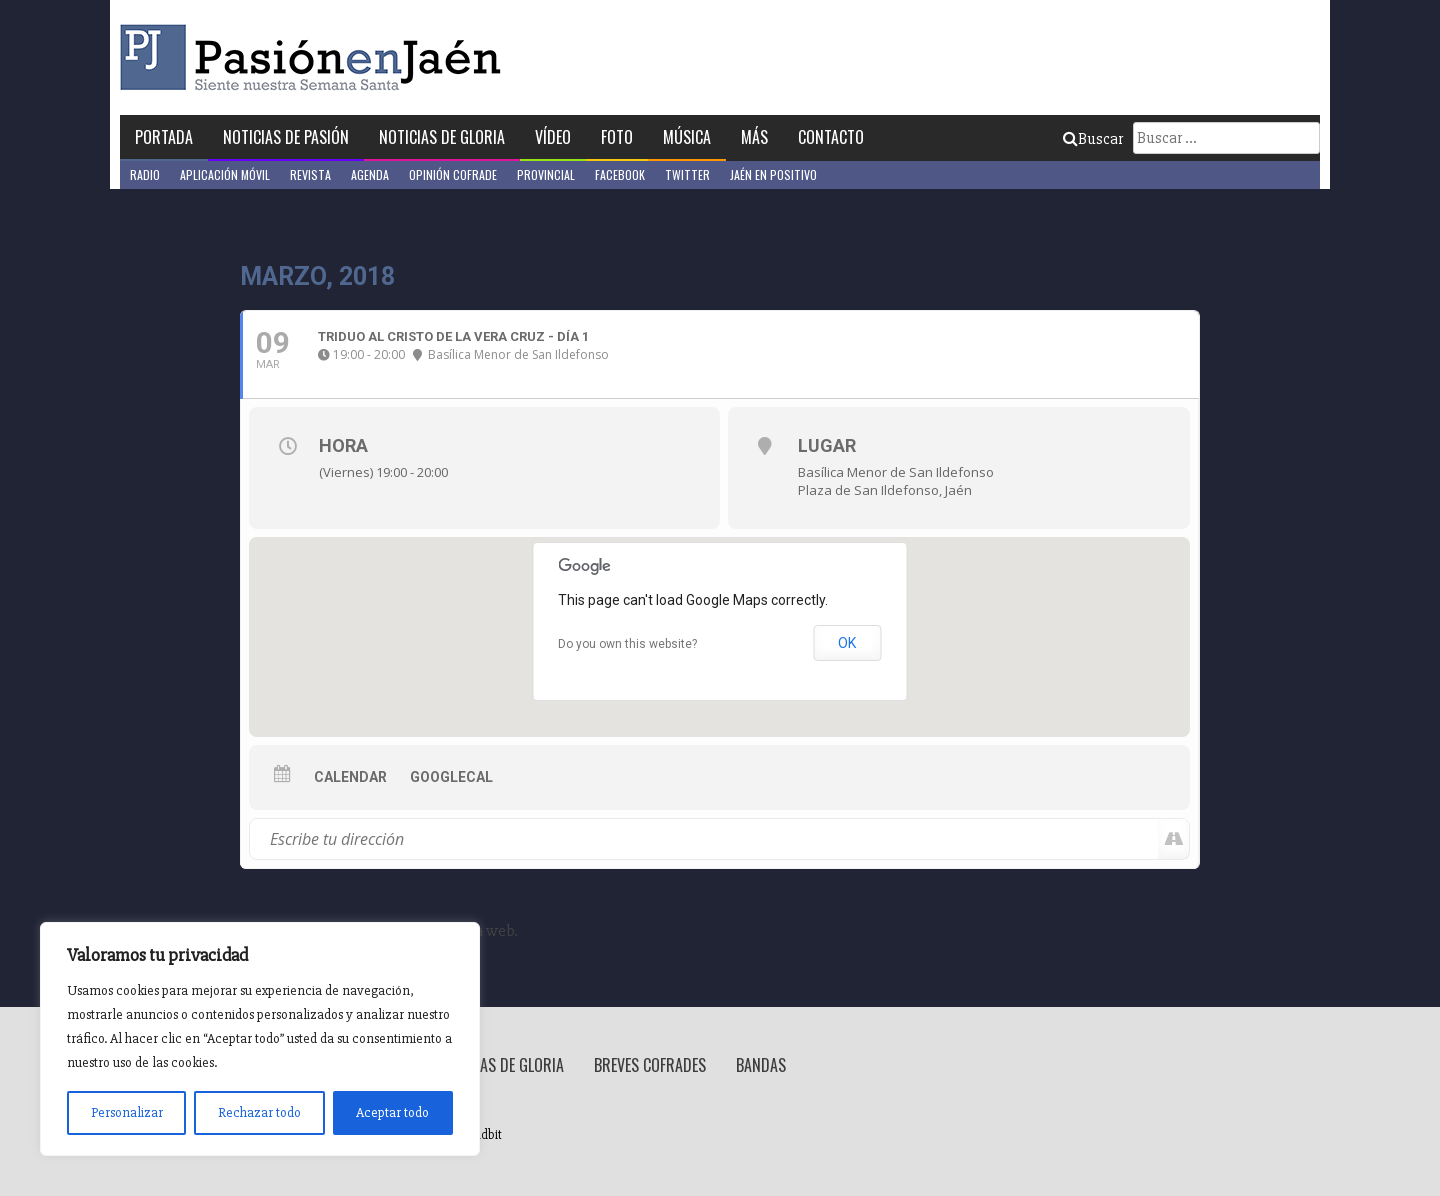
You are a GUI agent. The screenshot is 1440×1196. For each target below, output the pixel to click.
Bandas (761, 1065)
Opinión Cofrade (453, 174)
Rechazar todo (259, 1112)
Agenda (370, 174)
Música (687, 137)
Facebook (620, 174)
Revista (310, 174)
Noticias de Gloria (442, 137)
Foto (617, 137)
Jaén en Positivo (773, 174)
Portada (164, 137)
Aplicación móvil (225, 174)
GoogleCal (451, 777)
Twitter (687, 174)
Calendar (350, 777)
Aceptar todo (392, 1112)
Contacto (831, 137)
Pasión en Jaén (316, 57)
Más (754, 137)
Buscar (1093, 139)
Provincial (546, 174)
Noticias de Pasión (286, 137)
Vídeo (553, 137)
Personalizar (127, 1112)
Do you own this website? (627, 644)
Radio (145, 174)
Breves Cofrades (650, 1065)
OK (847, 643)
